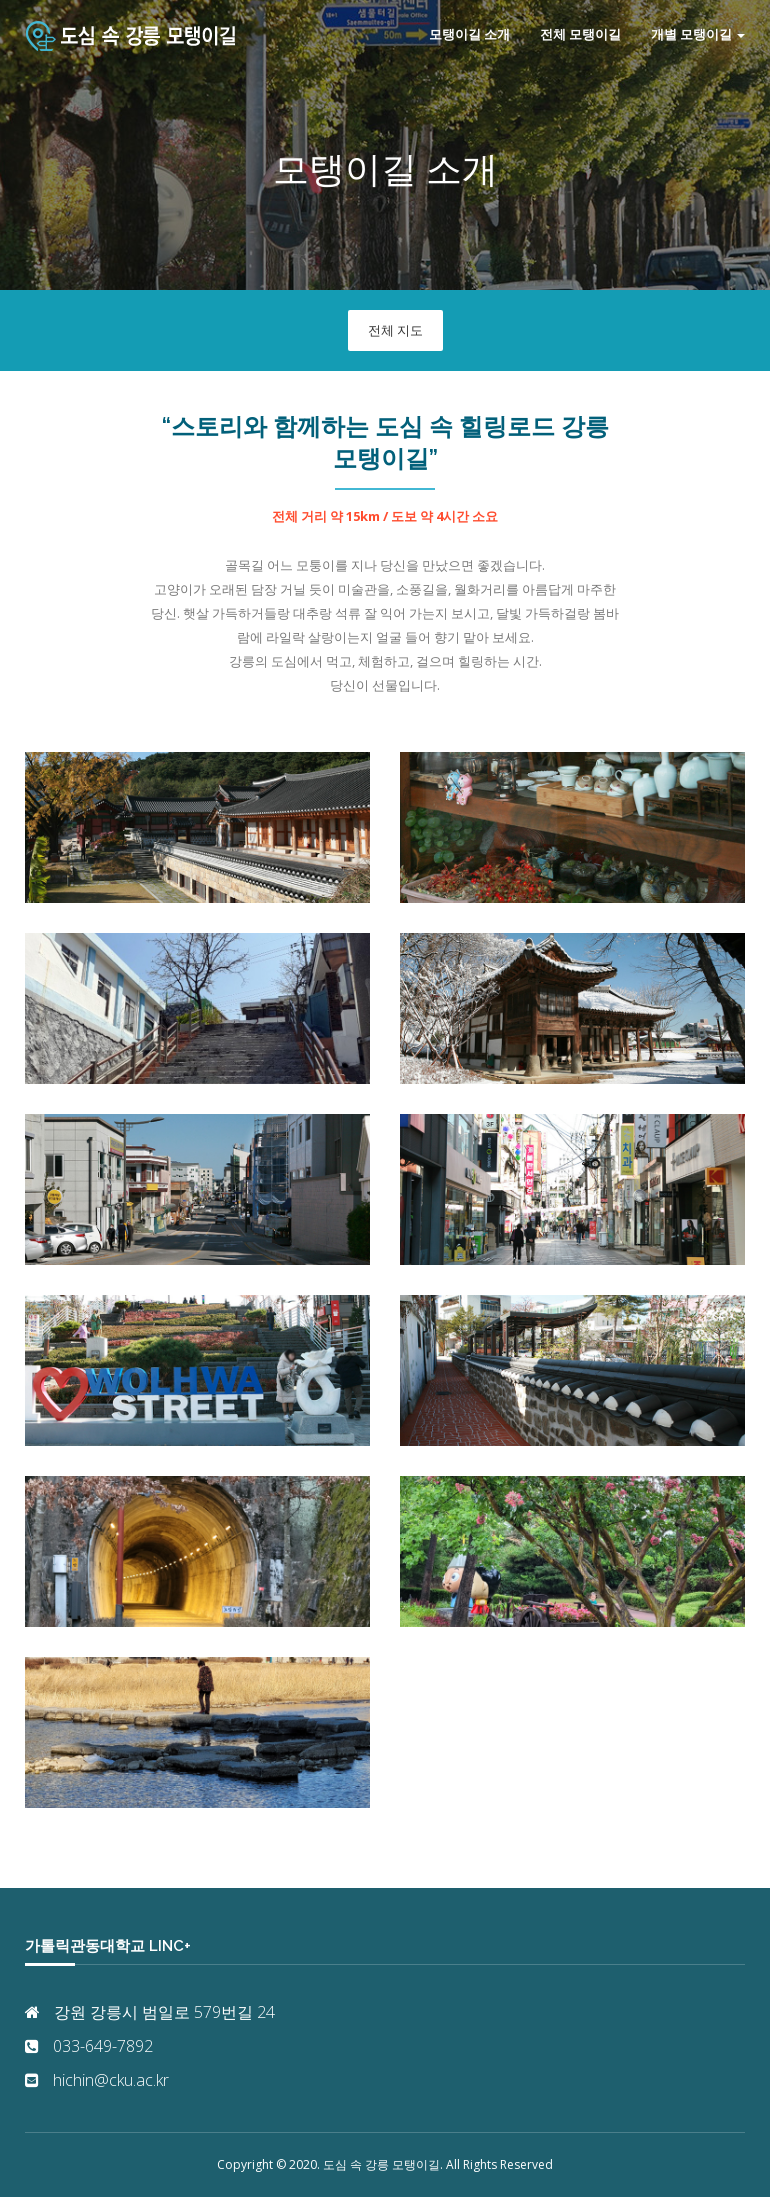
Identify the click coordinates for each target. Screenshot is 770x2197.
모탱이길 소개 (469, 34)
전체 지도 (395, 330)
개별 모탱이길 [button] (698, 34)
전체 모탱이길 (580, 34)
